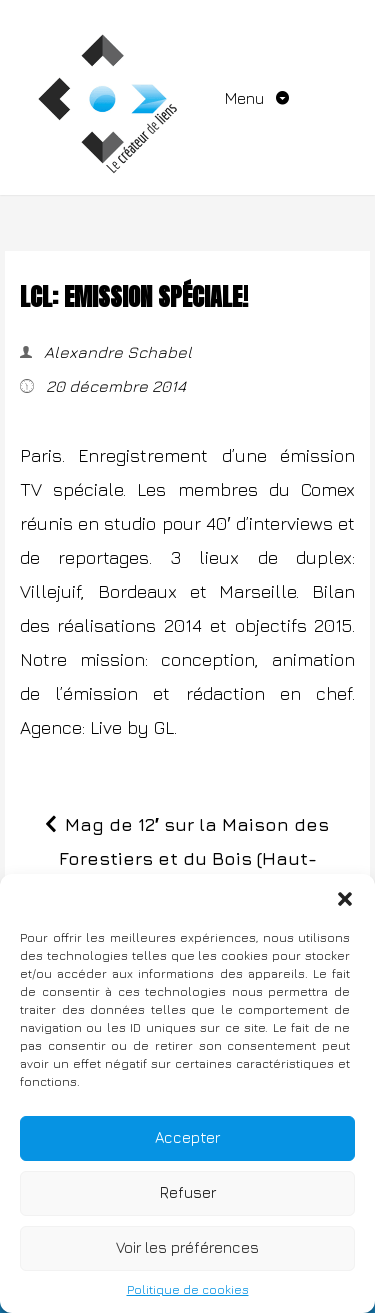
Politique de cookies (188, 1289)
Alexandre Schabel (116, 352)
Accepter (187, 1137)
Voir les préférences (187, 1247)
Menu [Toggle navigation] (246, 98)
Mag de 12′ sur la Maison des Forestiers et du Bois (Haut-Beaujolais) (194, 858)
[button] (345, 899)
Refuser (188, 1192)
